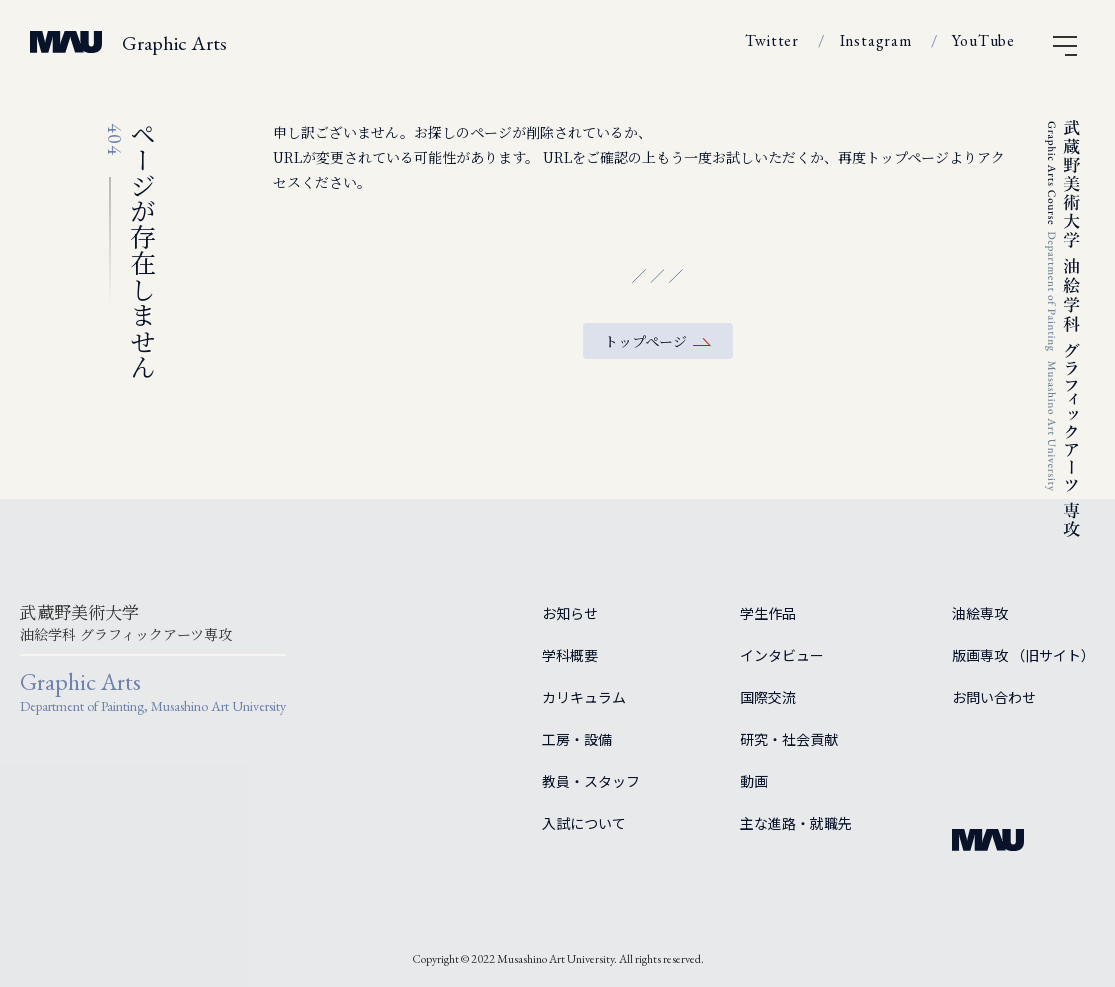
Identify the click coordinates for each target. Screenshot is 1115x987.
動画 (754, 781)
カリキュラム (584, 697)
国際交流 (768, 697)
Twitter (772, 40)
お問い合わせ (994, 697)
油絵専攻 (980, 613)
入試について (584, 823)
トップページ (645, 341)
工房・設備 (577, 739)
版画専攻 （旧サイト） (1023, 655)
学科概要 (570, 655)
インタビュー (782, 655)
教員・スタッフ (591, 781)
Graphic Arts (174, 43)
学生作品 (768, 613)
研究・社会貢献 (789, 739)
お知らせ (570, 613)
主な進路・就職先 (796, 823)
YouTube (983, 40)
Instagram (876, 40)
